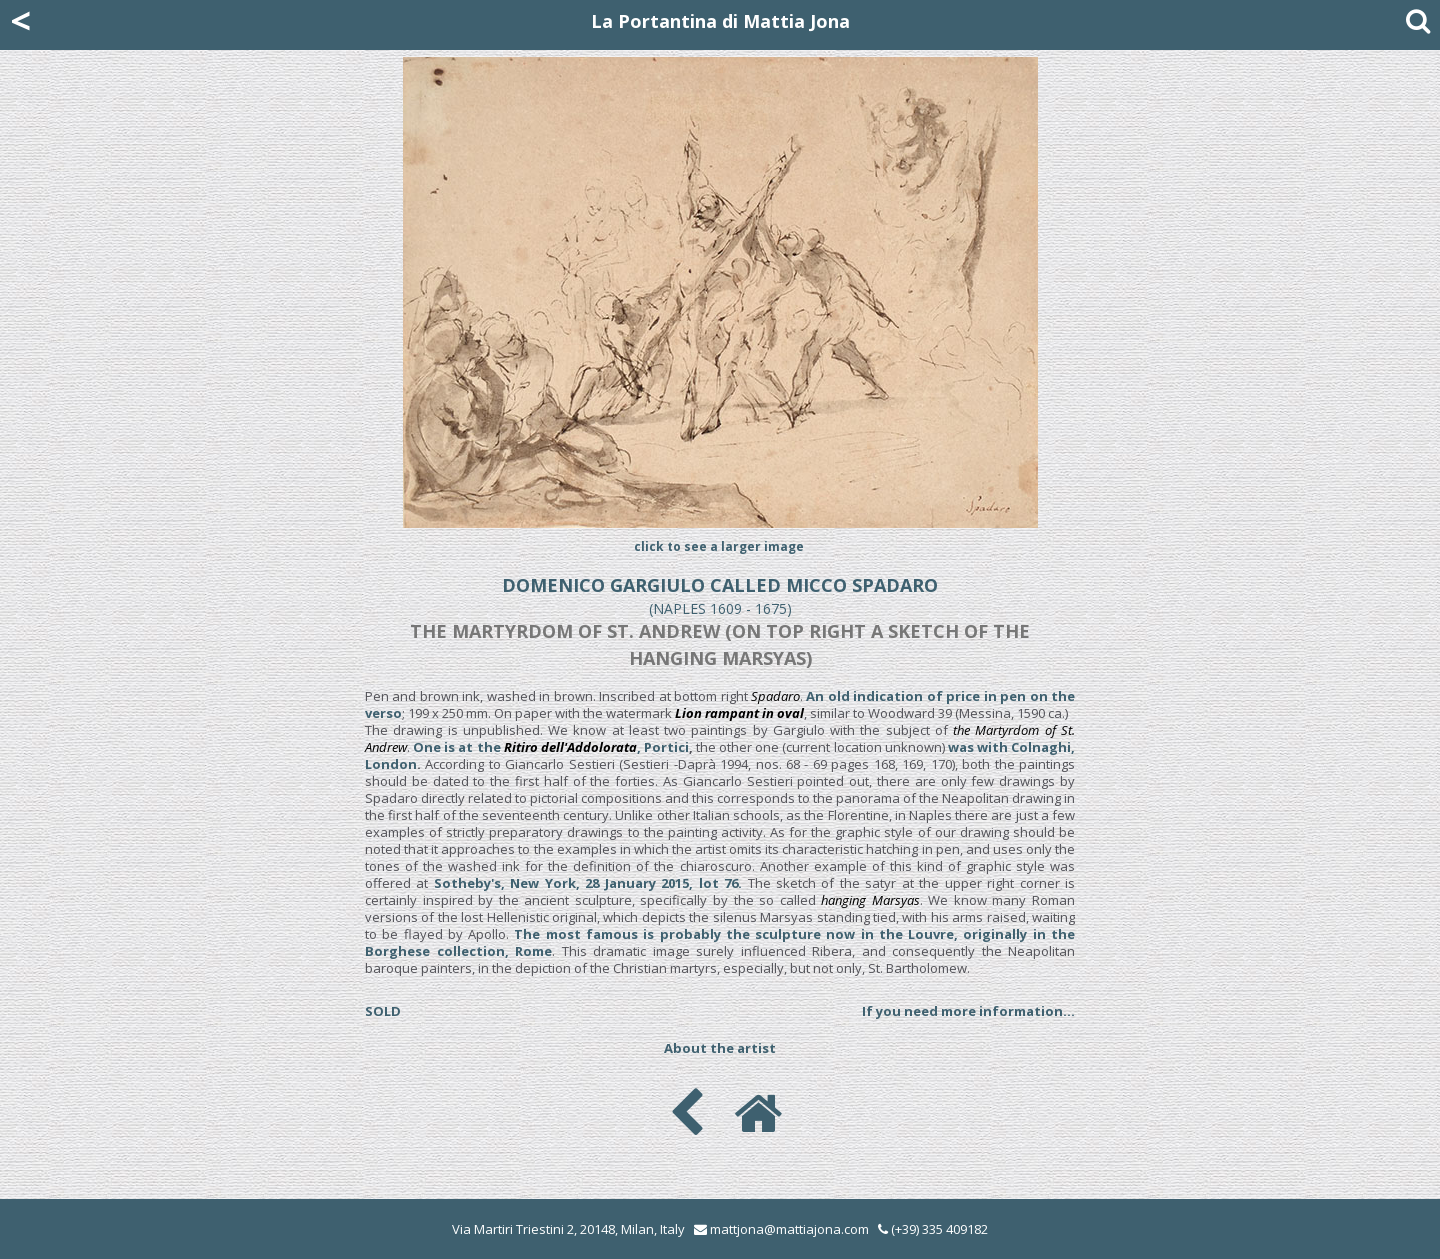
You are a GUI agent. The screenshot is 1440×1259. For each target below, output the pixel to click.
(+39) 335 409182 (933, 1229)
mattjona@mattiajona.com (789, 1229)
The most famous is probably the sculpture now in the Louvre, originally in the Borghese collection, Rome (720, 942)
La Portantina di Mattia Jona (720, 21)
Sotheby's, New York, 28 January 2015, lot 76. (588, 883)
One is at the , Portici (551, 747)
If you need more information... (968, 1011)
